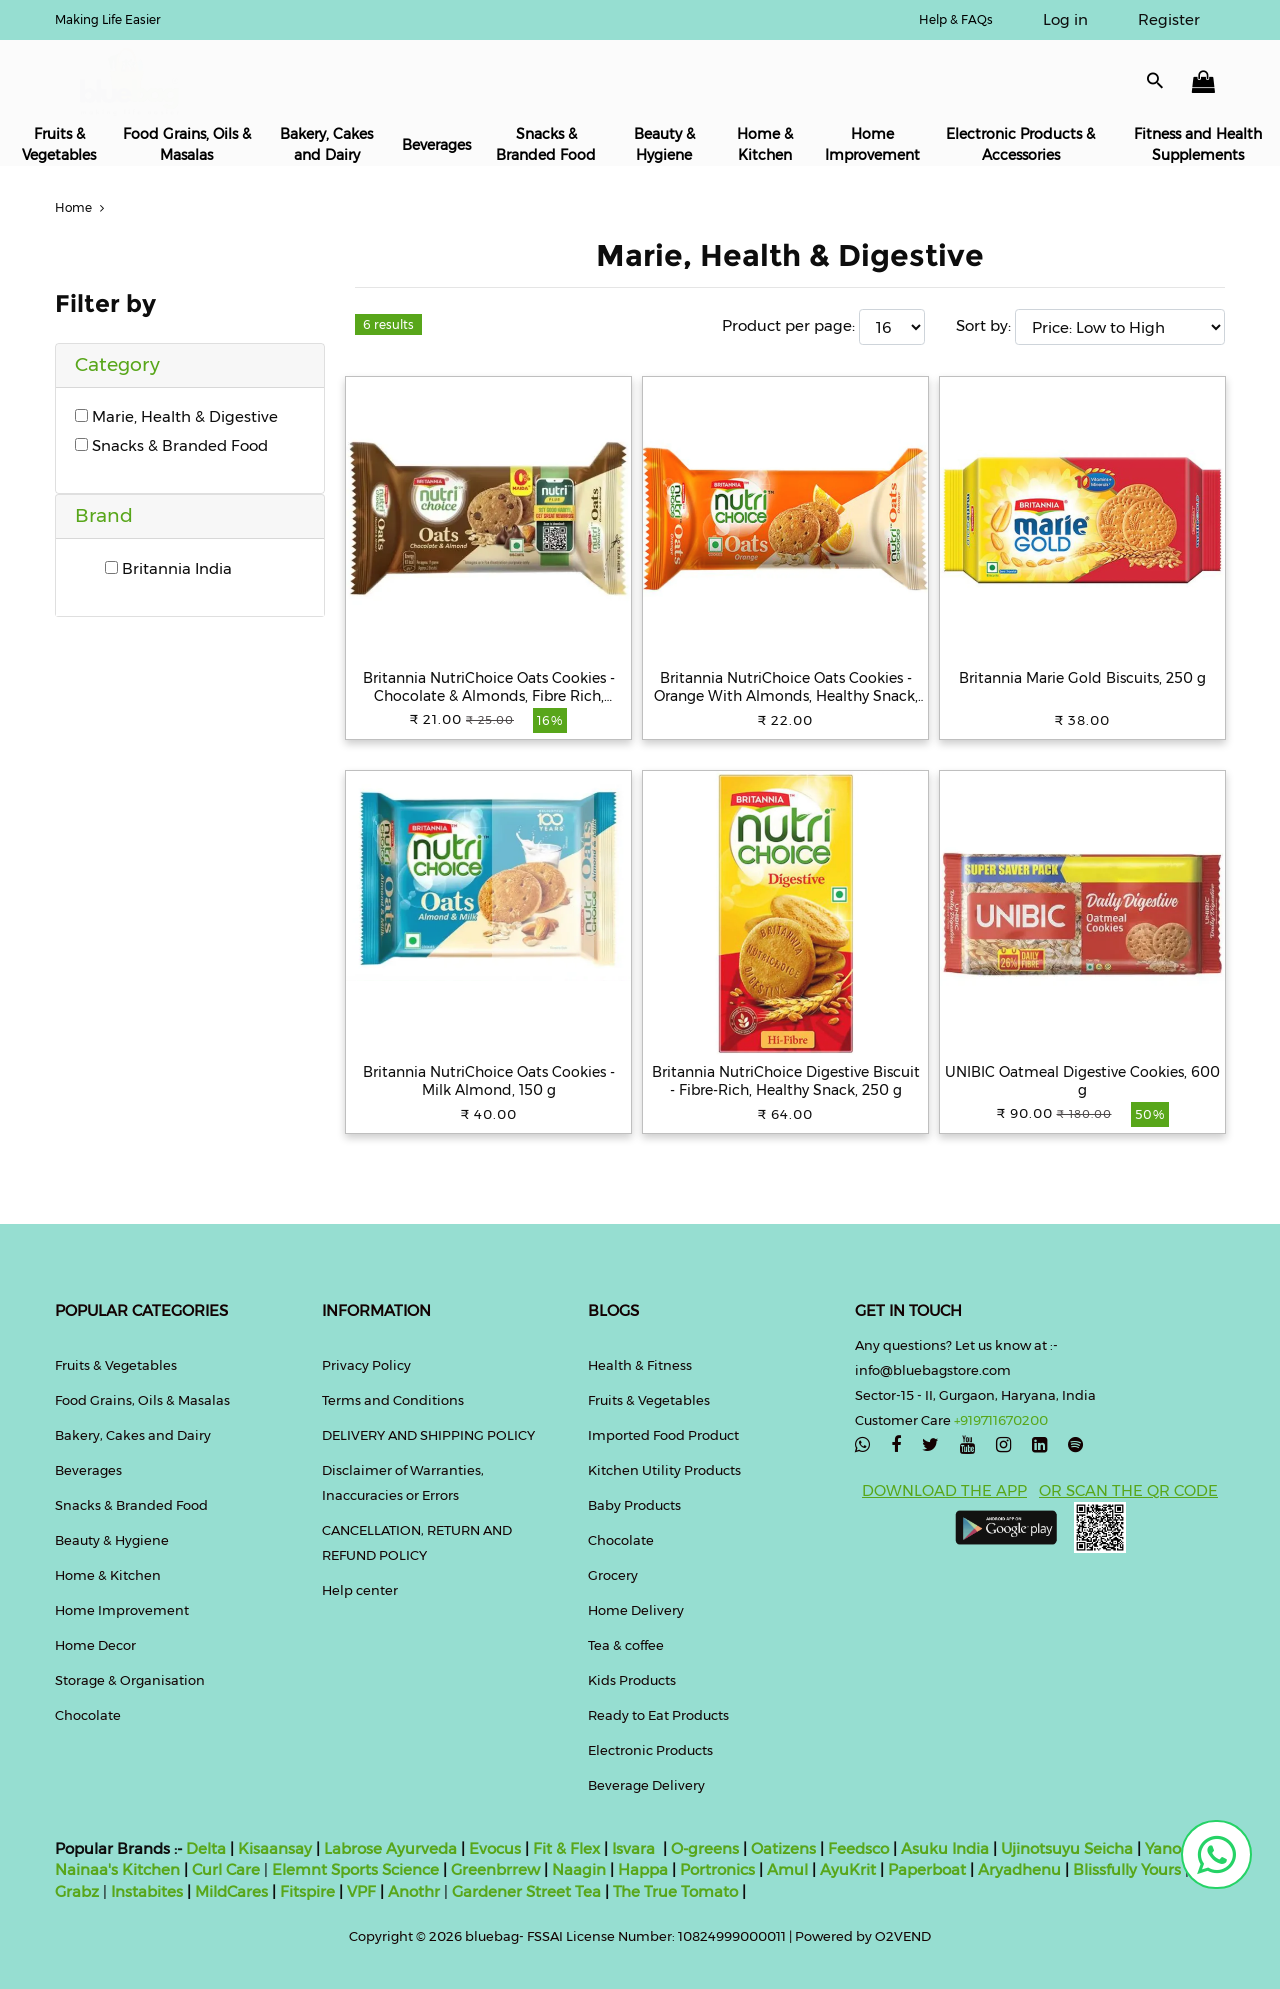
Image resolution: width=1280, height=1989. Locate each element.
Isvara (633, 1848)
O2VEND (903, 1936)
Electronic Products (650, 1750)
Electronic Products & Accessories (1020, 144)
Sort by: (983, 325)
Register (1169, 19)
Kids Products (632, 1680)
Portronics (717, 1869)
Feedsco (856, 1848)
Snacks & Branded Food (546, 144)
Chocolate (88, 1715)
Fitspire (307, 1891)
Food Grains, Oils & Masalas (187, 144)
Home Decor (95, 1645)
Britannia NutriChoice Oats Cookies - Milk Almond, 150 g (489, 1081)
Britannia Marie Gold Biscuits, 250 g (1082, 678)
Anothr (414, 1891)
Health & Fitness (640, 1365)
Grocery (613, 1575)
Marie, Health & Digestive (176, 416)
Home (82, 207)
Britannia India (168, 568)
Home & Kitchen (765, 144)
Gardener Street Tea (528, 1891)
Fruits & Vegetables (59, 144)
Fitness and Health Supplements (1198, 144)
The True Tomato (677, 1891)
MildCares (231, 1891)
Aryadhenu (1019, 1869)
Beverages (436, 145)
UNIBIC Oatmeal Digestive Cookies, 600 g (1082, 1081)
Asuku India (945, 1848)
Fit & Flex (566, 1848)
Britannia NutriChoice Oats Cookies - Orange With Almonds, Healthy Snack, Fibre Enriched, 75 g (786, 687)
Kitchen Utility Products (664, 1470)
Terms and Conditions (393, 1400)
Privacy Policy (366, 1365)
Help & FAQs (956, 19)
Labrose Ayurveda (390, 1848)
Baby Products (634, 1505)
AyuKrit (848, 1869)
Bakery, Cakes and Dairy (326, 144)
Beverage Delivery (646, 1785)
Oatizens (783, 1848)
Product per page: (788, 325)
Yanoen (1172, 1848)
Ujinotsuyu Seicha (1067, 1848)
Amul (785, 1869)
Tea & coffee (626, 1645)
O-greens (703, 1848)
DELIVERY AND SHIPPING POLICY (428, 1435)
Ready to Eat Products (658, 1715)
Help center (360, 1590)
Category (117, 364)
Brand (104, 515)
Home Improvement (872, 144)
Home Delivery (636, 1610)
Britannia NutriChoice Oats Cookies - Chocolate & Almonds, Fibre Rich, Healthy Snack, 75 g (489, 687)
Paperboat (927, 1869)
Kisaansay (275, 1848)
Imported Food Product (663, 1435)
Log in (1065, 19)
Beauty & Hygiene (664, 144)
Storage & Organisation (130, 1680)
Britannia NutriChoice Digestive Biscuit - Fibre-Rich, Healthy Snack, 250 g (786, 1081)
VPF (361, 1891)
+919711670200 (1001, 1420)
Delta (206, 1848)
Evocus (495, 1848)
